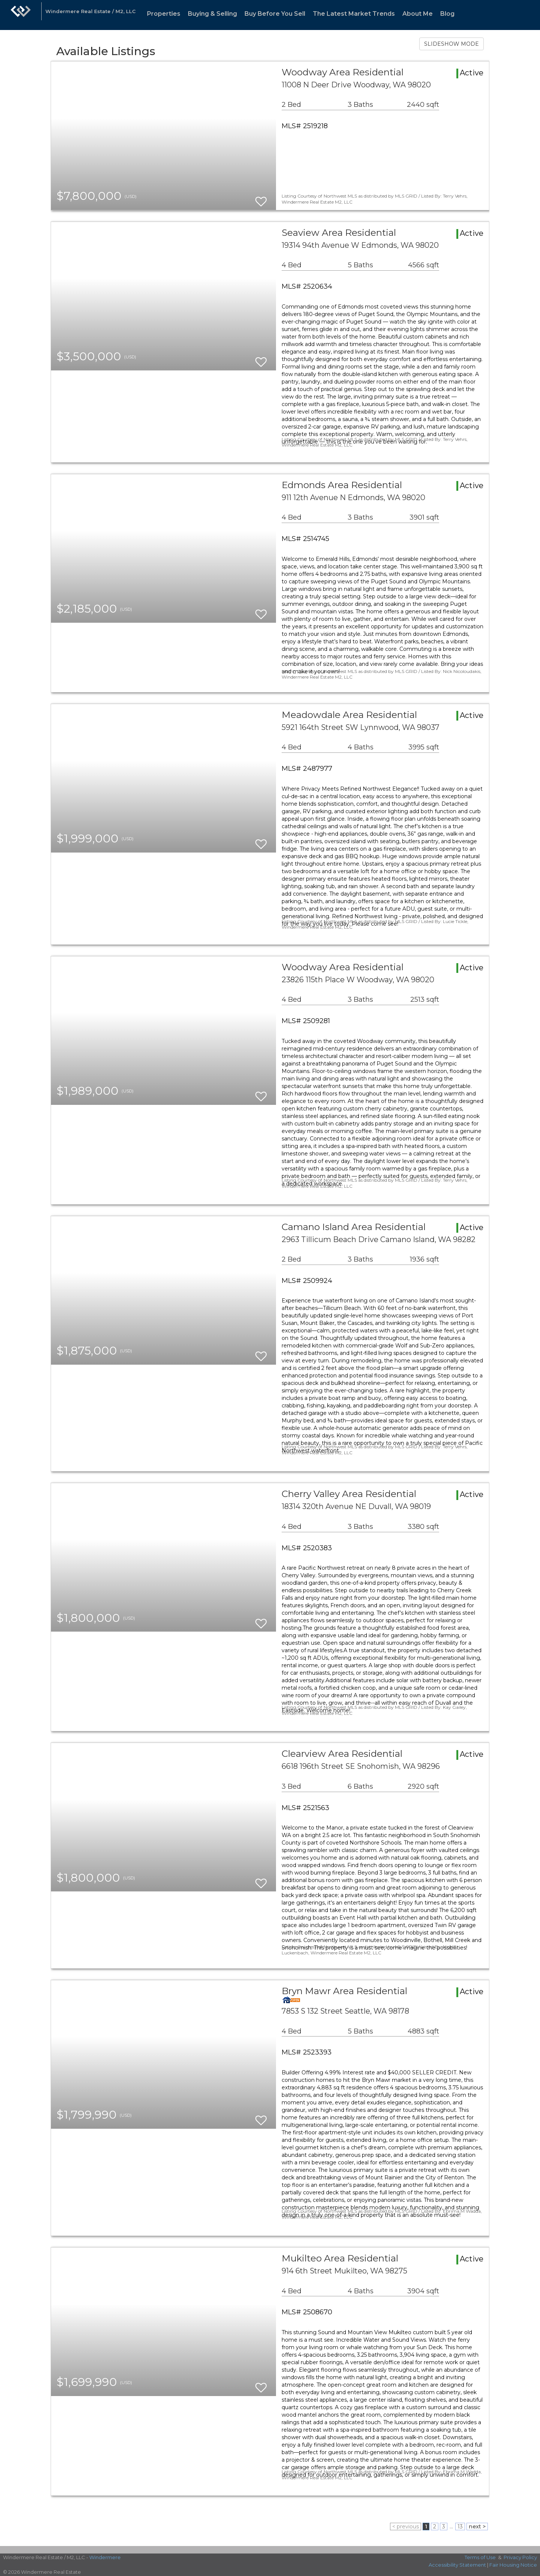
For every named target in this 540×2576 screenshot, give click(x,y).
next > (477, 2526)
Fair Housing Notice (513, 2565)
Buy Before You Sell (274, 13)
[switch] (261, 198)
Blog (447, 13)
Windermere (105, 2557)
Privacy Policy (520, 2557)
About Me (417, 13)
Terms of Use (480, 2557)
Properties (163, 13)
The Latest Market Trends (354, 13)
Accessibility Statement (457, 2565)
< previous (405, 2526)
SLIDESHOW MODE (451, 43)
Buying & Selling (212, 13)
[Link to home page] (21, 15)
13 (460, 2526)
